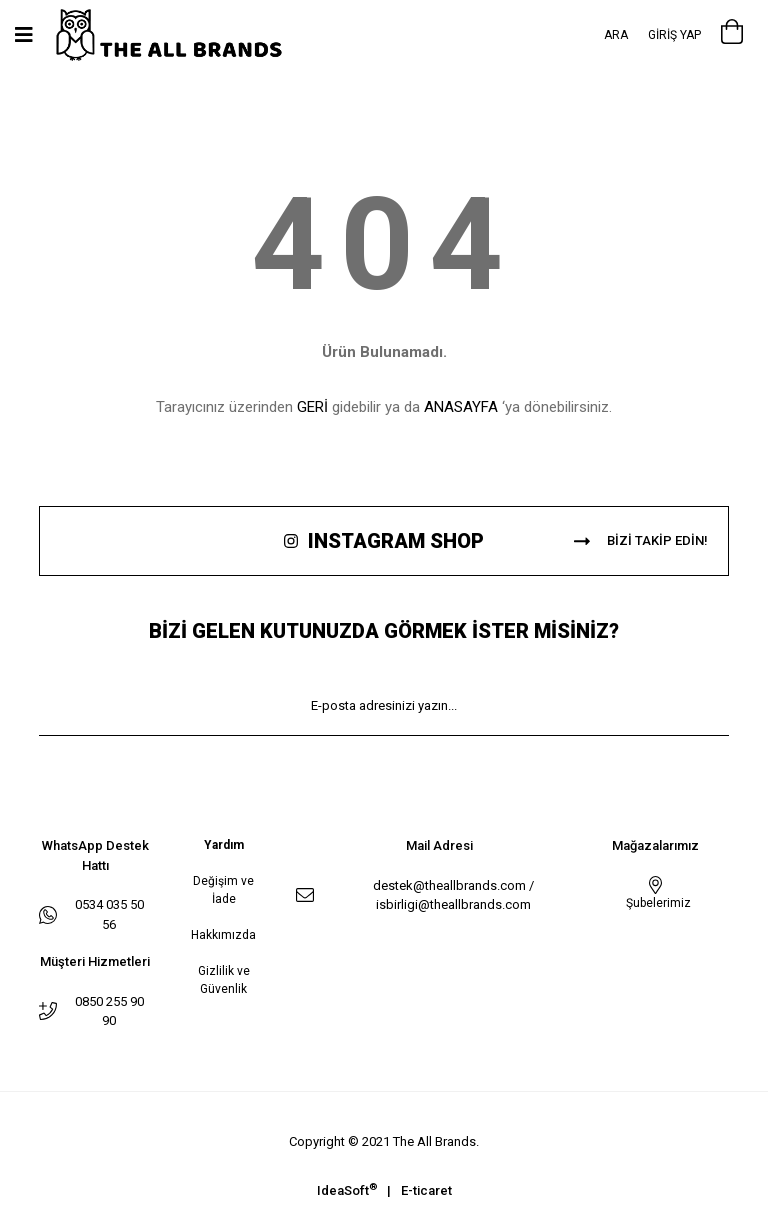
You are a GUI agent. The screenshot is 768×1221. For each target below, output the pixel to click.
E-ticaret (426, 1190)
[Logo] (189, 35)
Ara (616, 35)
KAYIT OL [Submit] (384, 765)
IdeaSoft (347, 1189)
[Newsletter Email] (384, 706)
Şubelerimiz (655, 903)
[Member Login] (674, 35)
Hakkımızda (223, 935)
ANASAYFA (461, 407)
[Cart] (732, 35)
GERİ (312, 407)
